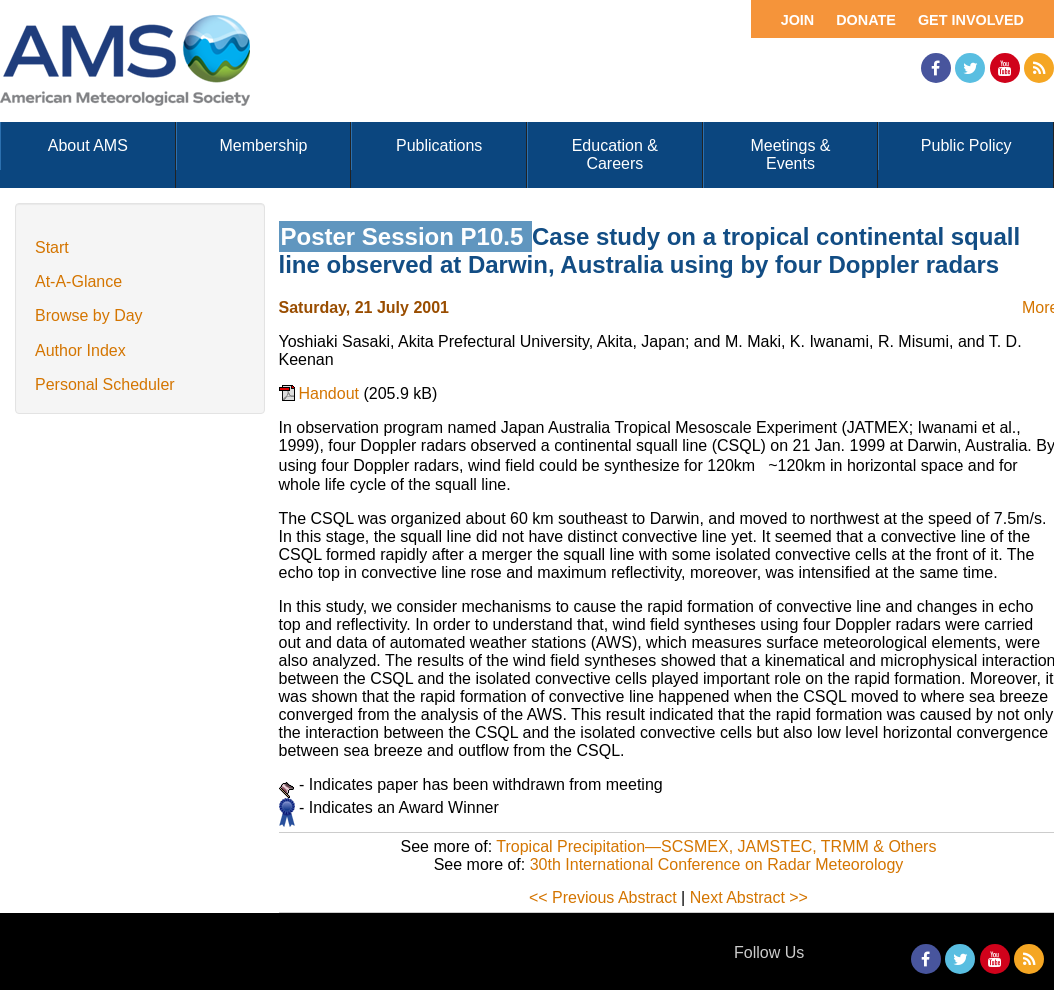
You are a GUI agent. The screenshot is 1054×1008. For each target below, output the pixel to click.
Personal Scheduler (105, 384)
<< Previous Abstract (603, 897)
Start (52, 247)
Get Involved (971, 20)
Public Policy (966, 145)
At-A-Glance (78, 281)
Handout (331, 393)
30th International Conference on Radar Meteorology (717, 864)
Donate (866, 20)
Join (798, 20)
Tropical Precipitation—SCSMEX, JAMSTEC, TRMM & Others (716, 846)
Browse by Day (89, 315)
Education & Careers (615, 154)
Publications (439, 145)
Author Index (80, 350)
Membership (263, 145)
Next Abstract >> (749, 897)
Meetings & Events (790, 154)
